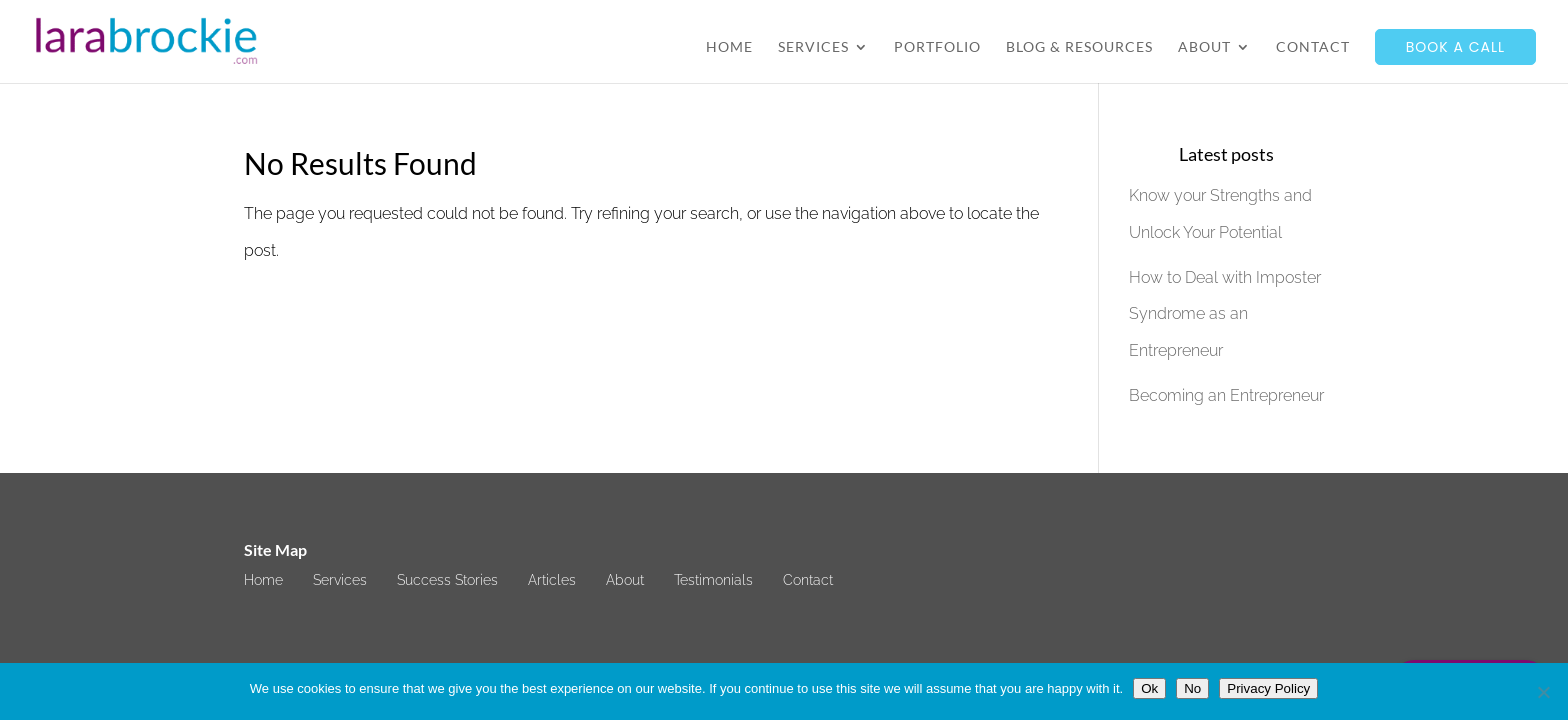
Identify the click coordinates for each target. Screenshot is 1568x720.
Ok (1149, 688)
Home (729, 47)
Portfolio (937, 47)
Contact (1313, 47)
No (1192, 688)
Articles (552, 580)
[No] (1543, 692)
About (1204, 47)
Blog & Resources (1079, 47)
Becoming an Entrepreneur (1226, 395)
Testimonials (713, 580)
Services (813, 47)
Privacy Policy (1268, 688)
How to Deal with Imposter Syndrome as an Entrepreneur (1225, 314)
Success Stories (447, 580)
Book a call (1455, 47)
